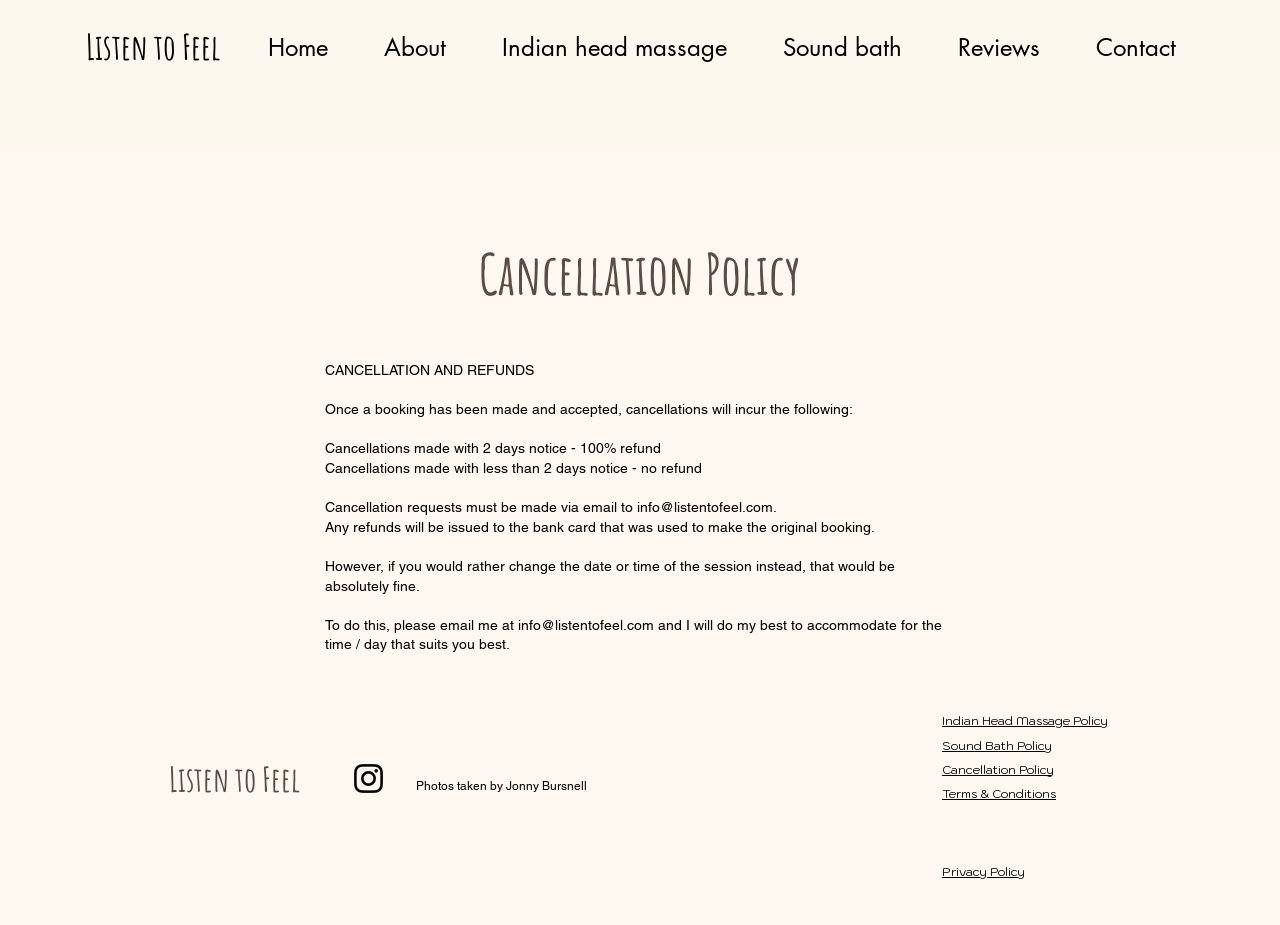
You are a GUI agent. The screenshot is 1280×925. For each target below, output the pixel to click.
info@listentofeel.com (586, 625)
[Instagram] (368, 778)
